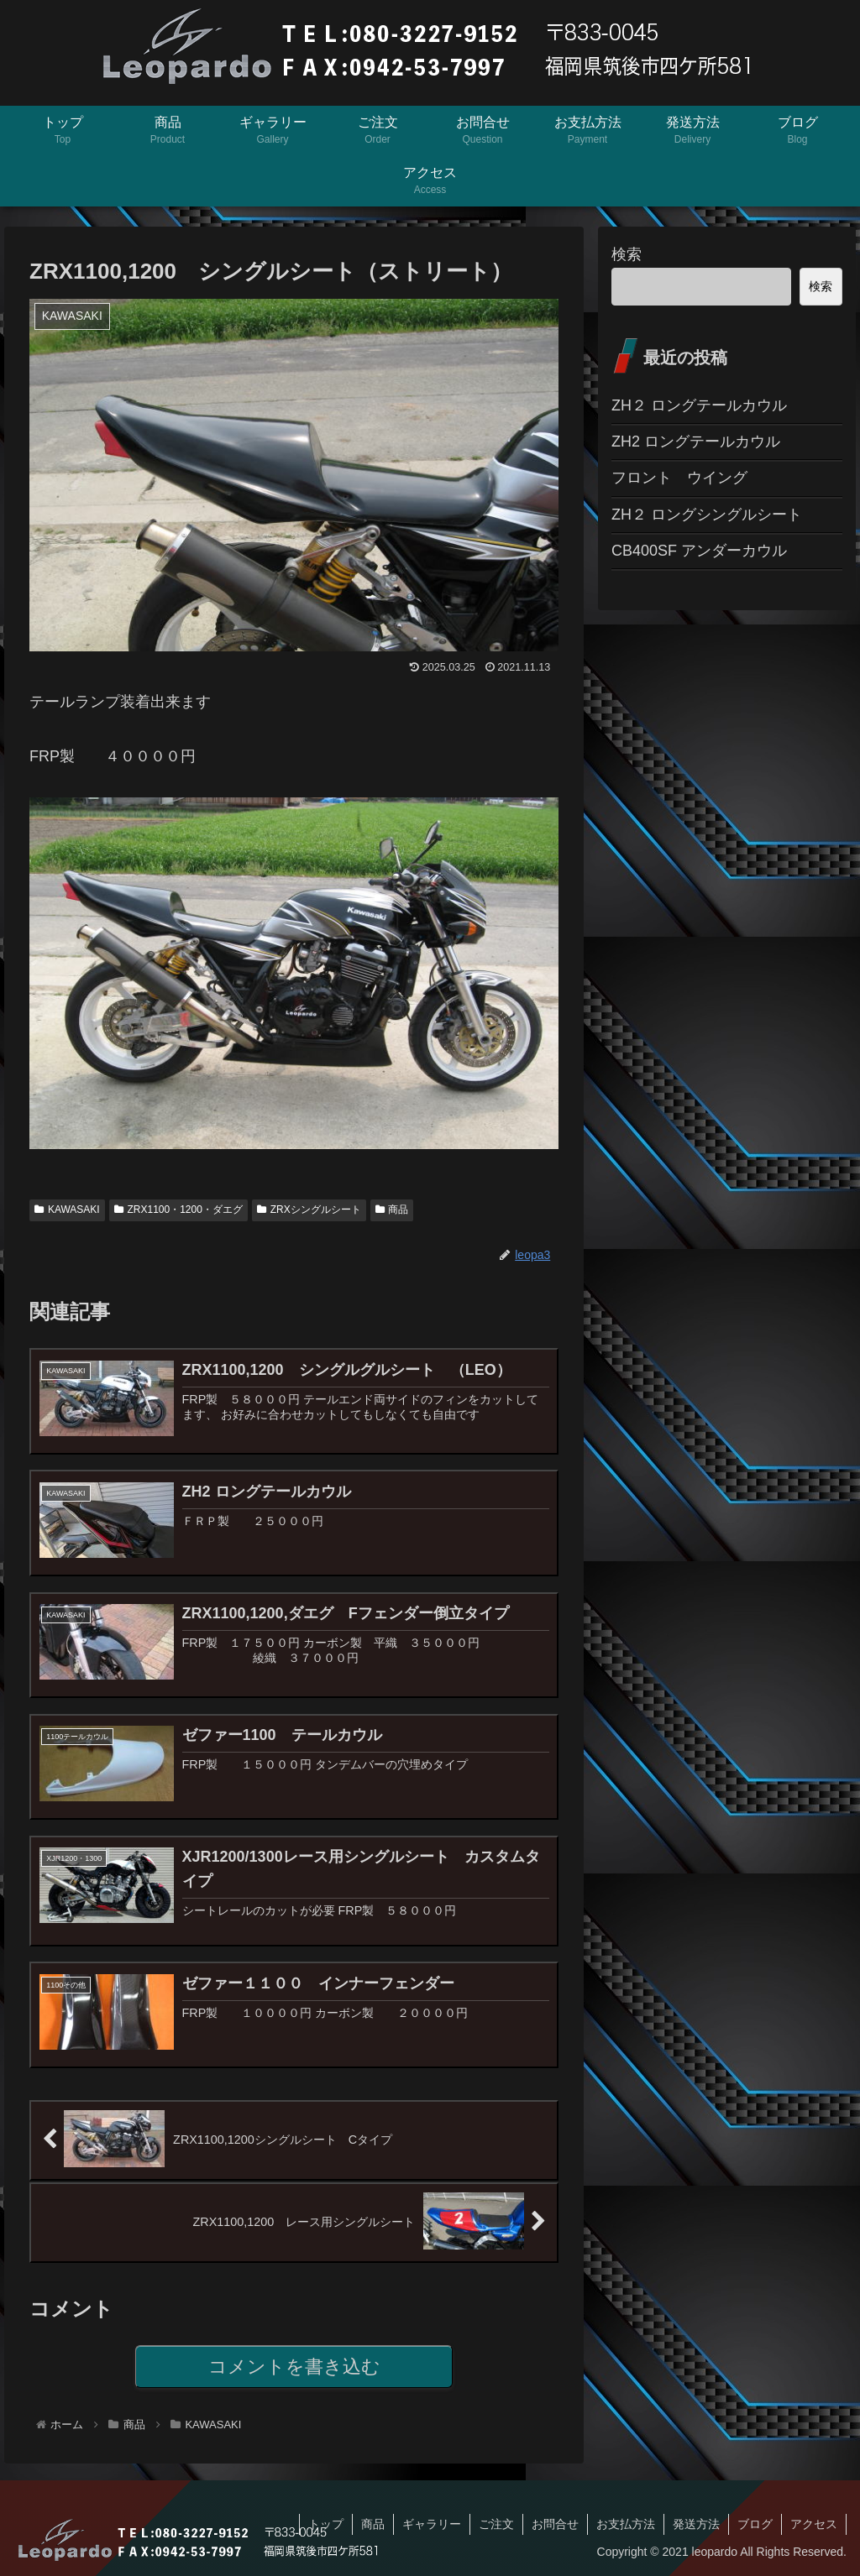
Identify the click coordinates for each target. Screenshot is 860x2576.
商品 (392, 1209)
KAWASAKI (67, 1209)
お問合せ (555, 2524)
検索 (626, 254)
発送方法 (696, 2524)
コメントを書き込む (294, 2366)
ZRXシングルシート (309, 1209)
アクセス (813, 2524)
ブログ (755, 2524)
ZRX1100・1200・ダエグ (178, 1209)
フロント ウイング (679, 477)
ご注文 (496, 2524)
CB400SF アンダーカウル (699, 550)
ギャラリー (431, 2524)
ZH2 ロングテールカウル (695, 441)
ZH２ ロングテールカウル (699, 405)
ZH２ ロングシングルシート (706, 514)
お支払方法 (625, 2524)
